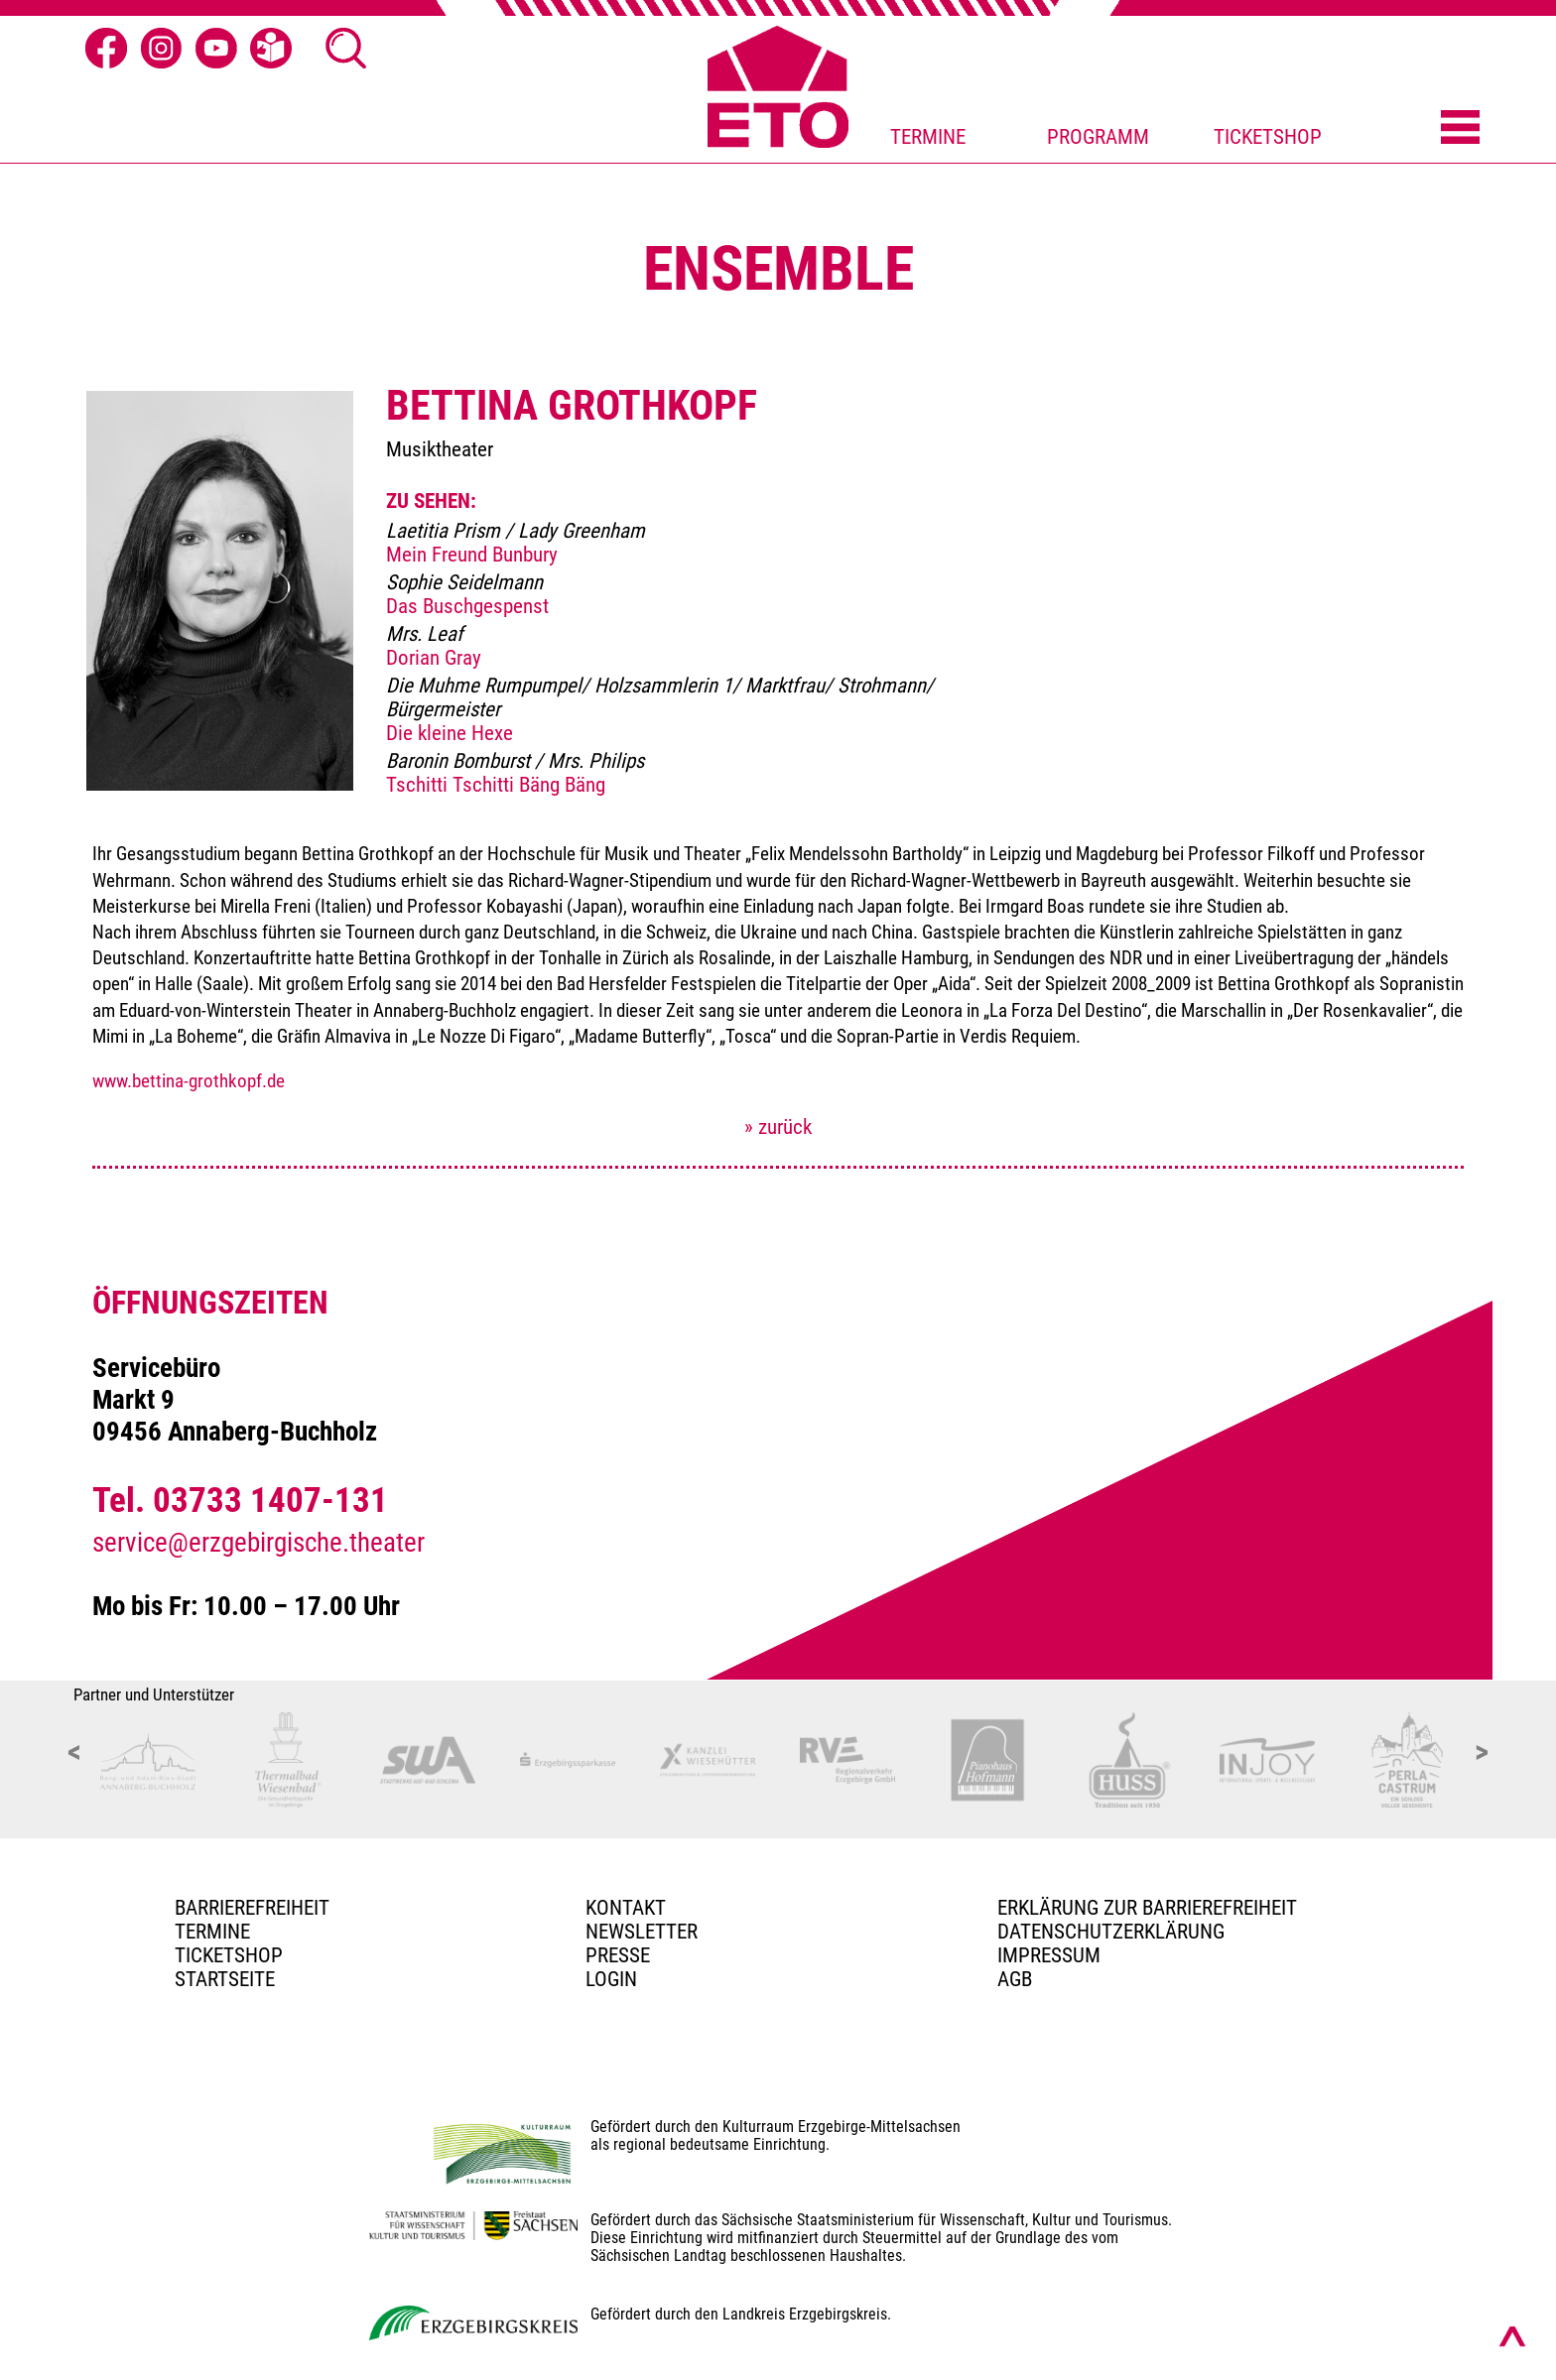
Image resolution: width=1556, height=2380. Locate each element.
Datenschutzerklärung (1111, 1931)
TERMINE (928, 137)
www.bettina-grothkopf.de (188, 1081)
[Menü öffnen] (1460, 129)
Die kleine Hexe (449, 733)
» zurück (778, 1127)
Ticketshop (229, 1955)
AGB (1014, 1979)
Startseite (225, 1979)
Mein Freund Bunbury (472, 554)
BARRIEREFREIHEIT (252, 1908)
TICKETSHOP (1268, 137)
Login (611, 1979)
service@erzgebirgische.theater (258, 1543)
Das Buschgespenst (467, 606)
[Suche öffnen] (346, 48)
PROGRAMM (1098, 137)
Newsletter (641, 1931)
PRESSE (617, 1955)
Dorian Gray (433, 658)
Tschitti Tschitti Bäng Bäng (495, 785)
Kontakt (625, 1908)
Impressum (1049, 1955)
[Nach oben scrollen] (1512, 2336)
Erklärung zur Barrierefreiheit (1147, 1908)
